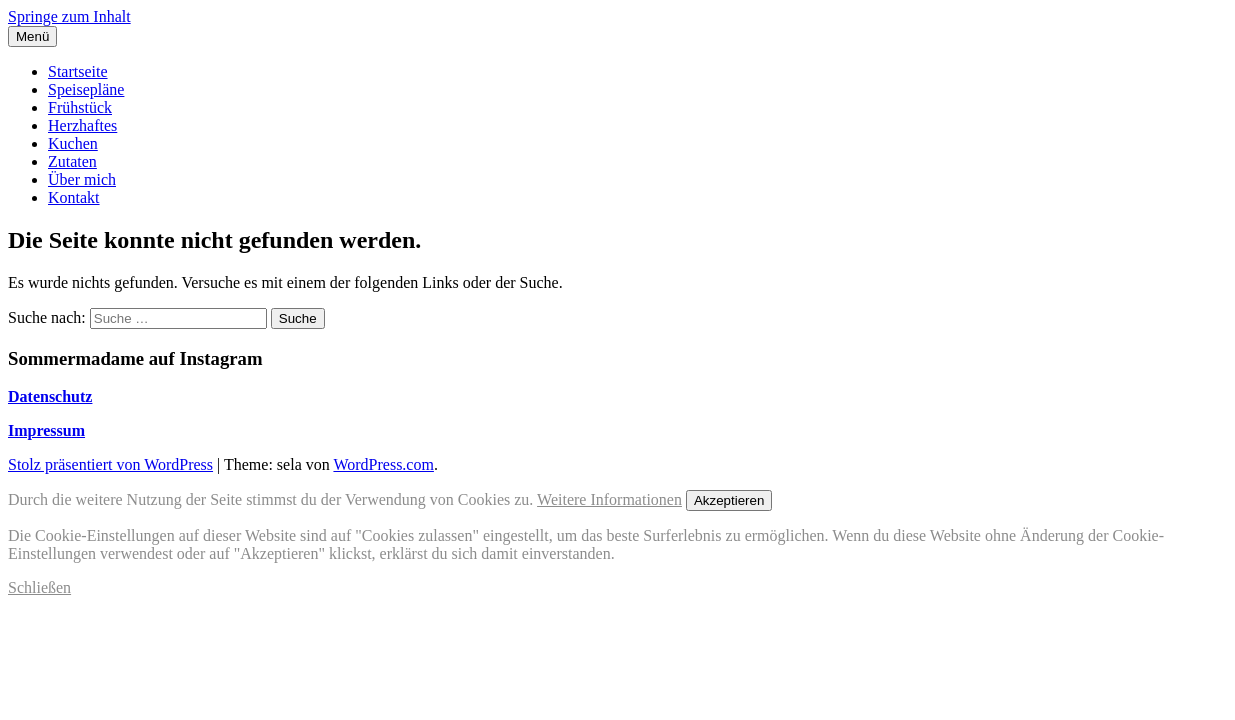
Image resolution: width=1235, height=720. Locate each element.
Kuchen (73, 143)
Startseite (78, 71)
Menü (32, 36)
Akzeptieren (729, 500)
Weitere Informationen (609, 499)
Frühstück (80, 107)
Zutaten (72, 161)
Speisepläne (86, 89)
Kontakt (74, 197)
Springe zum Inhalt (69, 16)
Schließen (39, 587)
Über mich (82, 179)
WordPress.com (383, 464)
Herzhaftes (82, 125)
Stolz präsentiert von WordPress (110, 464)
